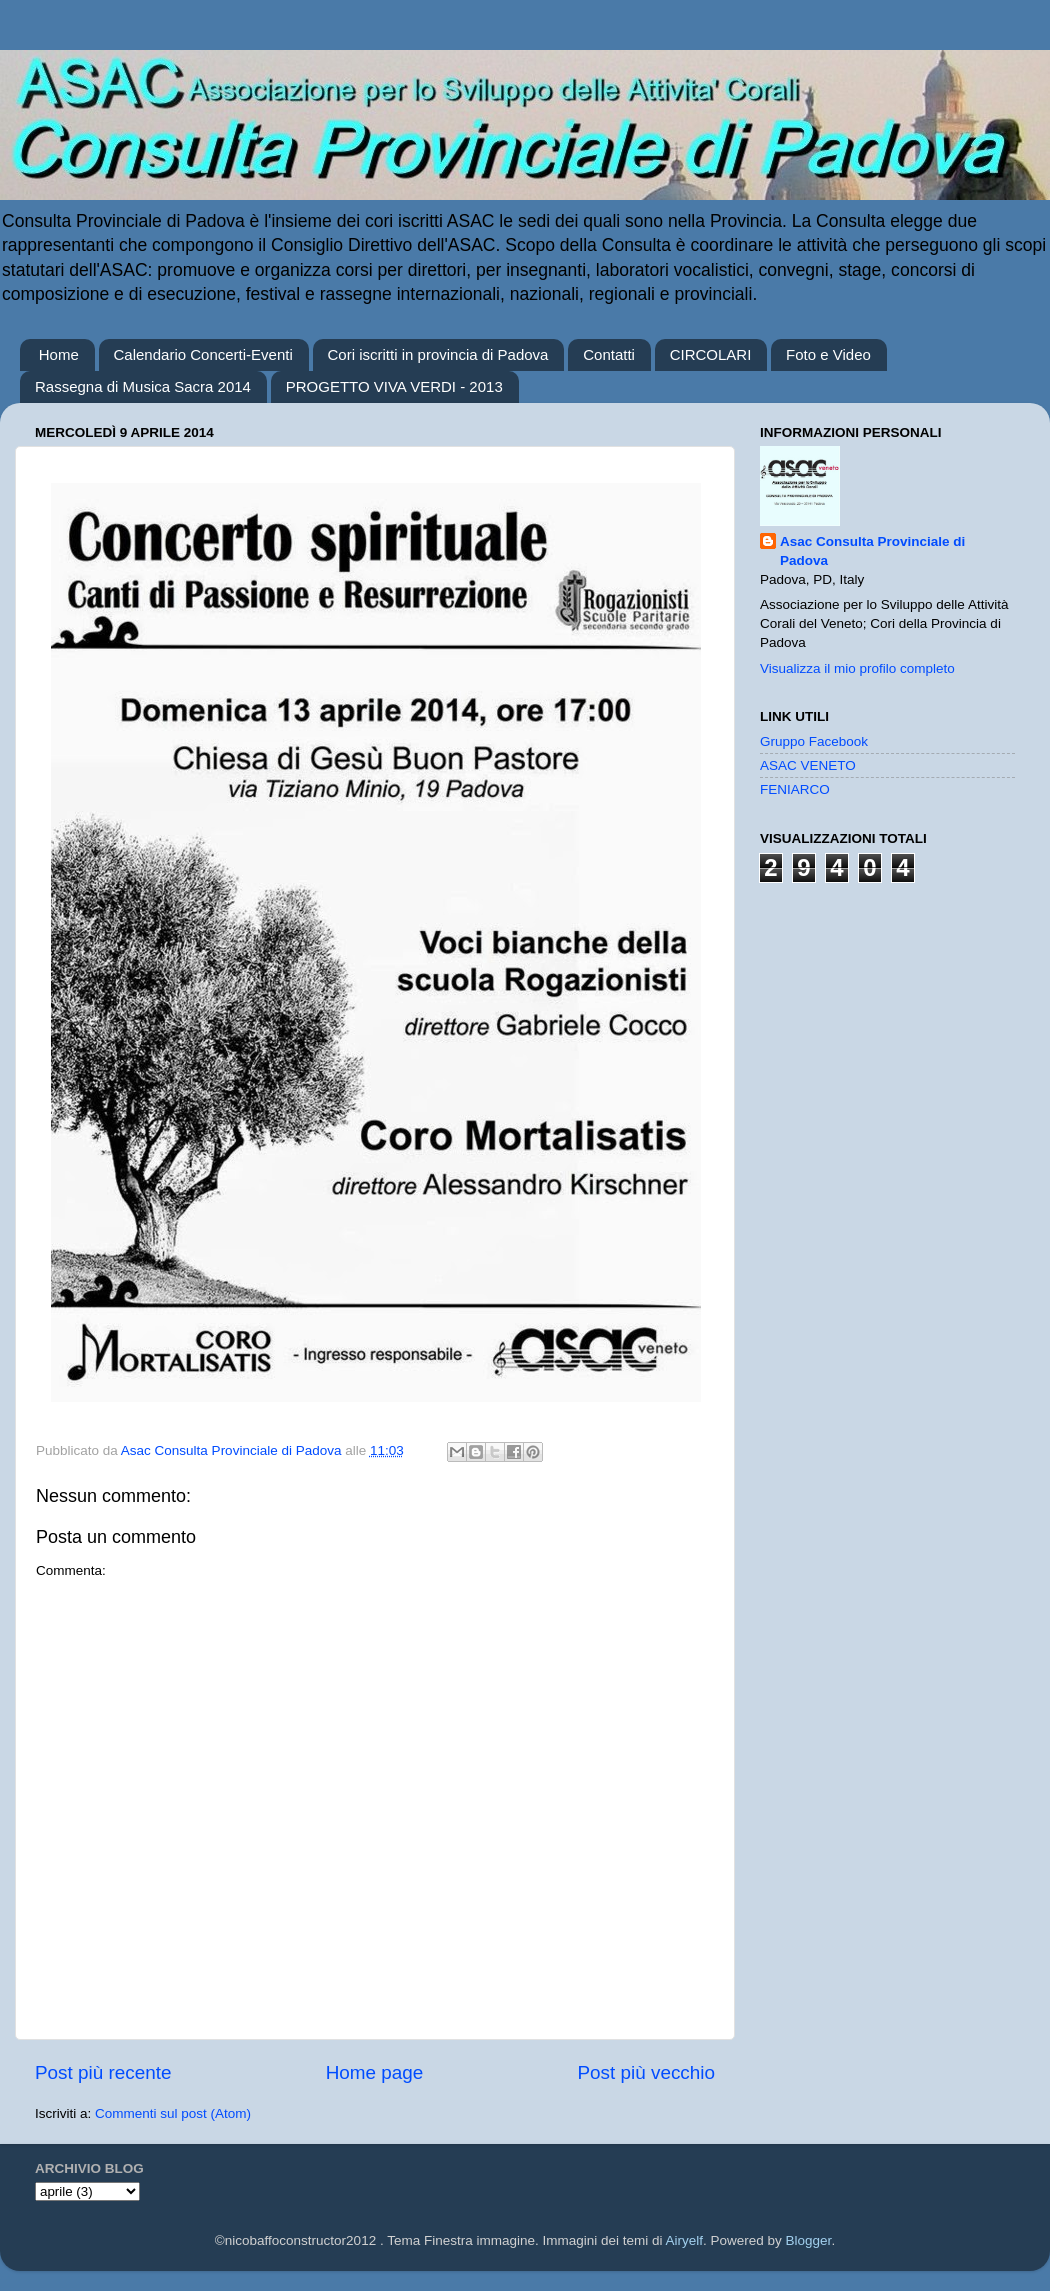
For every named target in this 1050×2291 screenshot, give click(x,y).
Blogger (809, 2240)
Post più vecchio (646, 2072)
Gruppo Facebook (814, 741)
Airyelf (685, 2240)
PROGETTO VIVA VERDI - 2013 (394, 386)
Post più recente (103, 2072)
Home (59, 354)
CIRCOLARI (711, 354)
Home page (375, 2072)
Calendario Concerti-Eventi (203, 354)
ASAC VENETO (808, 765)
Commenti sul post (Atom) (173, 2113)
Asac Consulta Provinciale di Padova (872, 551)
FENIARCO (795, 789)
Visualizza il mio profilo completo (857, 668)
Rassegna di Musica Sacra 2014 (143, 386)
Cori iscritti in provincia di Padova (438, 354)
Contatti (609, 354)
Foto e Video (828, 354)
